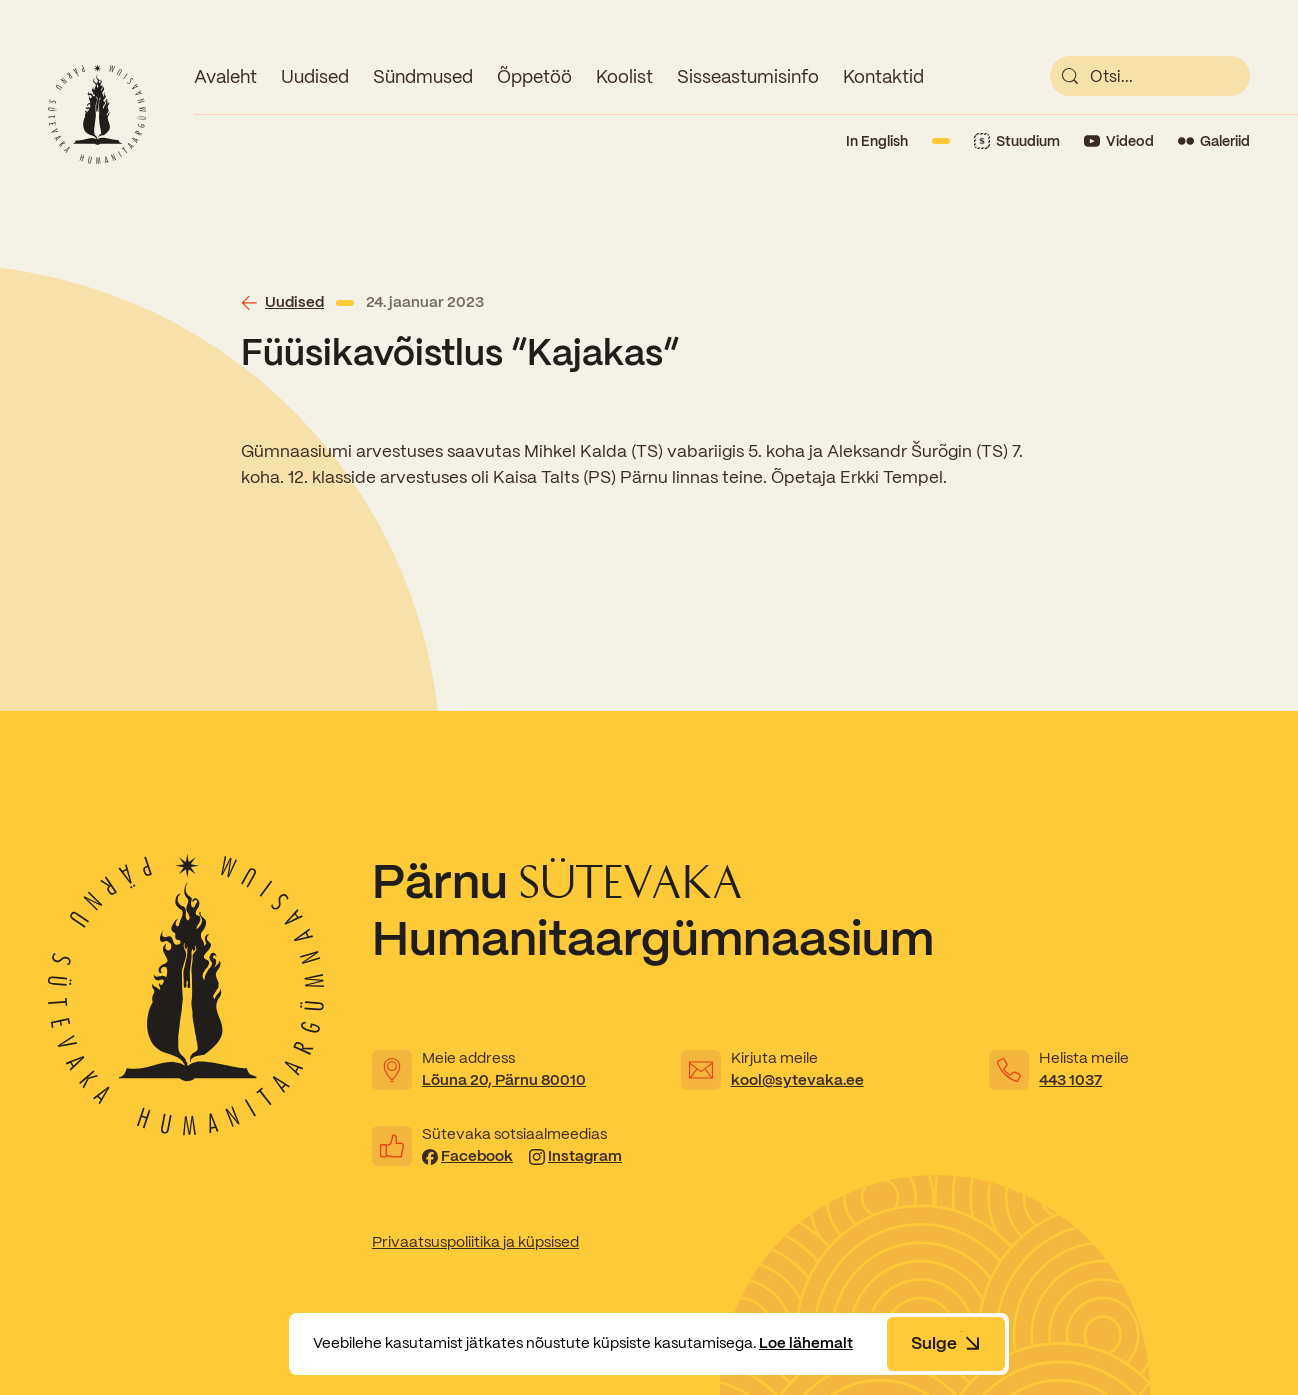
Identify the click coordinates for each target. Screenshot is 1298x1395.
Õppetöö (534, 76)
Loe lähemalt (806, 1343)
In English (877, 141)
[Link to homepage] (97, 114)
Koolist (624, 76)
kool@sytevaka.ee (797, 1080)
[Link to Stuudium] (1017, 141)
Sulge (946, 1343)
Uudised (315, 76)
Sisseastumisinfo (748, 76)
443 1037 (1070, 1080)
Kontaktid (883, 76)
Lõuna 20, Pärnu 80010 (504, 1080)
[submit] (1070, 76)
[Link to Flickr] (1214, 141)
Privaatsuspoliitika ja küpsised (475, 1242)
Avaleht (225, 76)
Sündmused (423, 76)
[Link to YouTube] (1119, 141)
